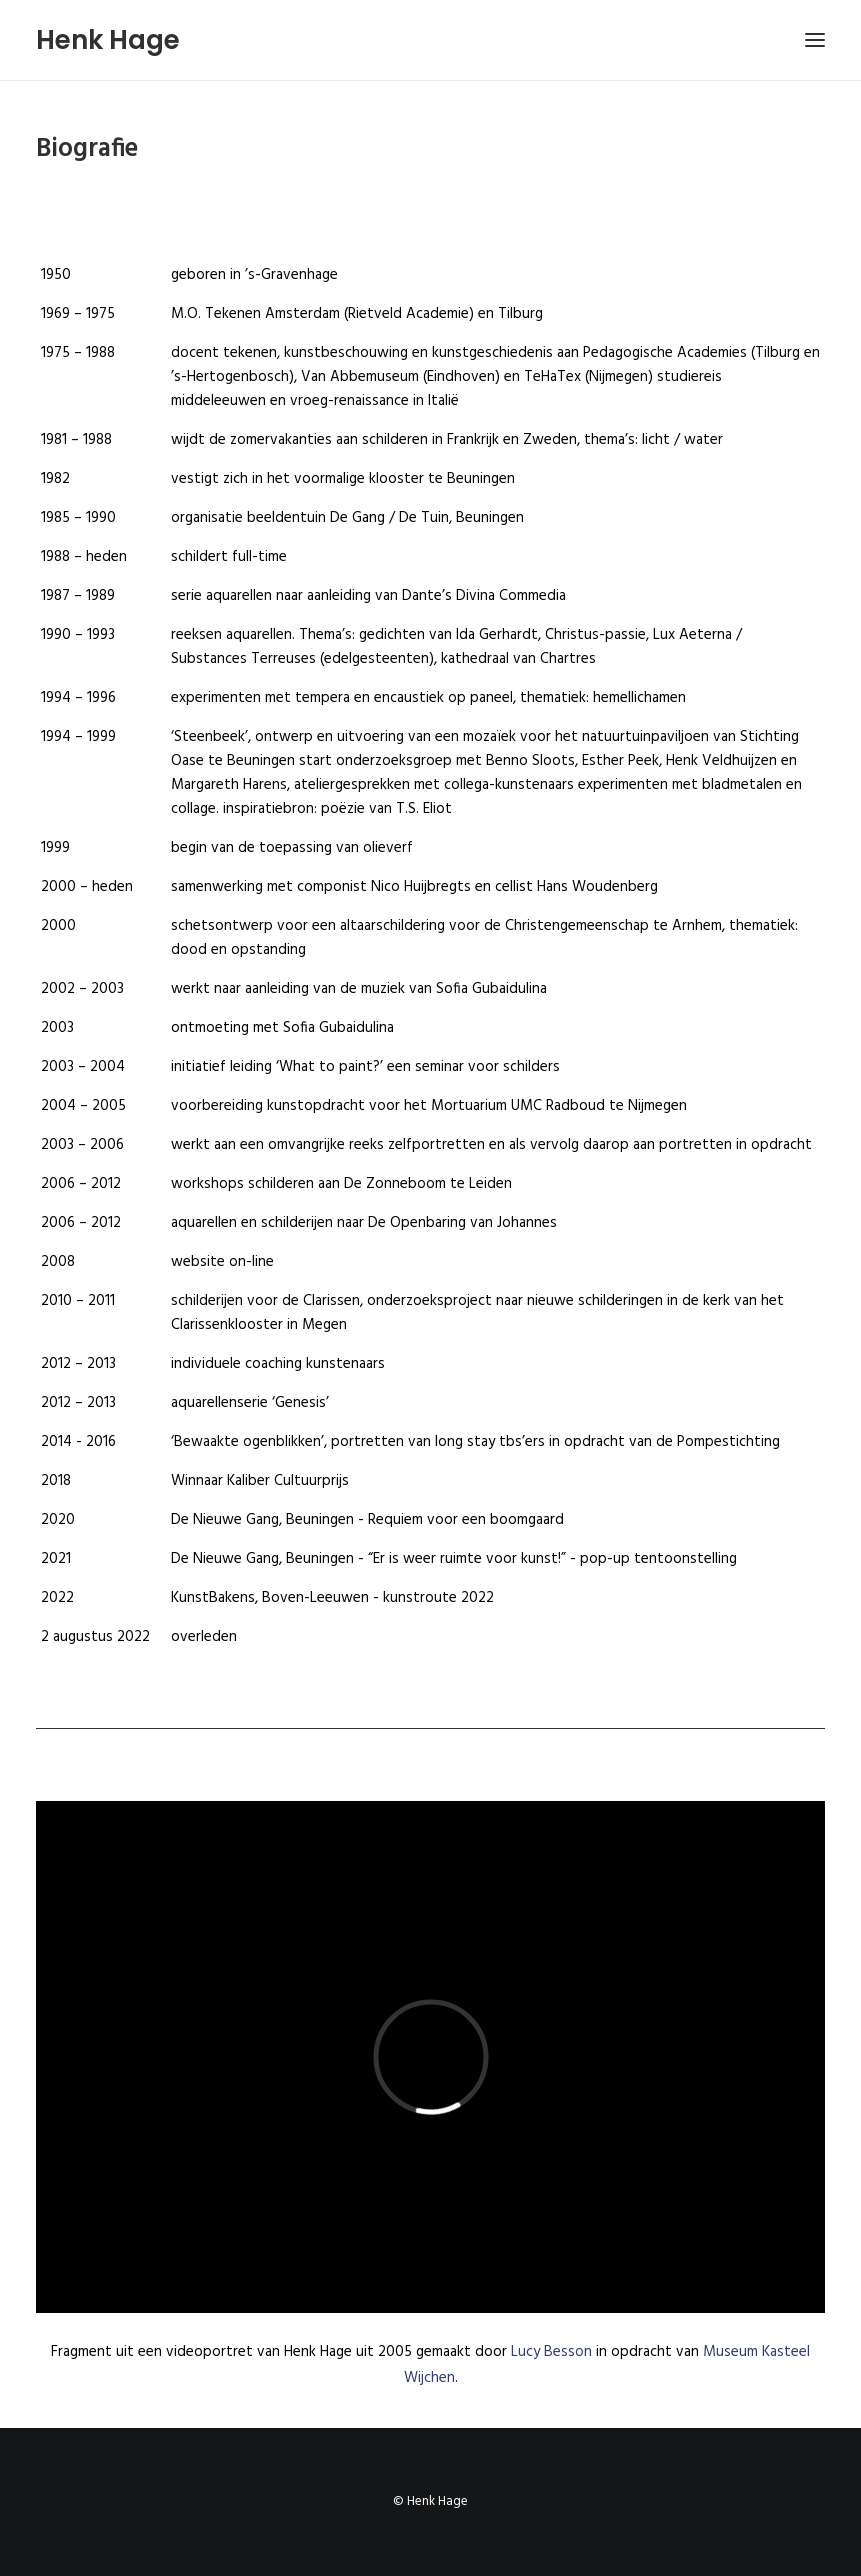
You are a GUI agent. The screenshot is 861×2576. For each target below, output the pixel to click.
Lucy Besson (551, 2352)
